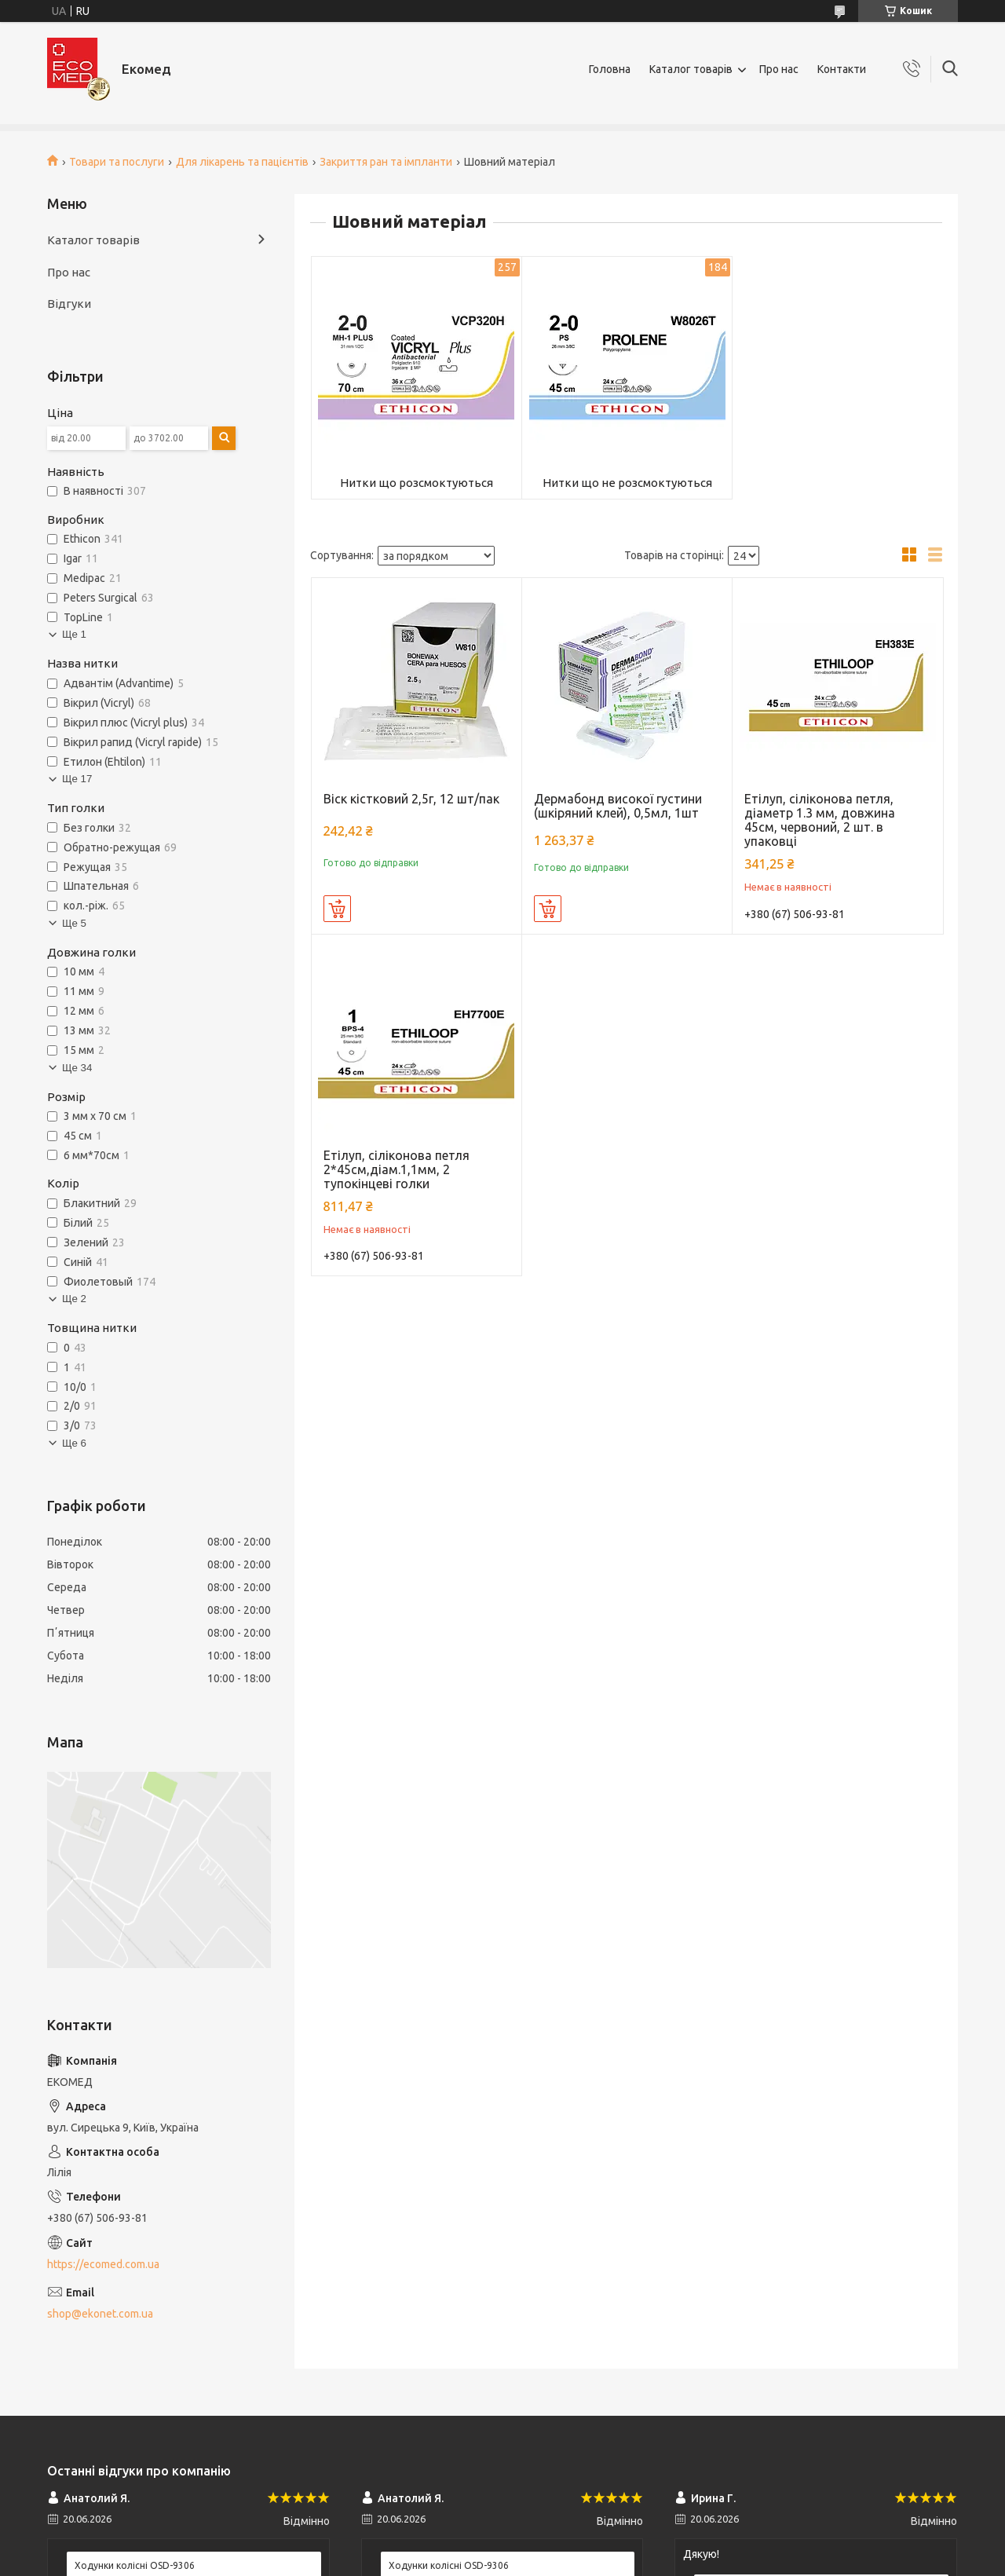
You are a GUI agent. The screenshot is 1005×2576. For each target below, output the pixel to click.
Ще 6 (74, 1443)
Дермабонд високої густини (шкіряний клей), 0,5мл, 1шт (618, 806)
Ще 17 (77, 779)
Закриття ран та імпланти (386, 162)
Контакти (841, 69)
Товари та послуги (116, 162)
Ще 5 (74, 923)
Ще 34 (77, 1068)
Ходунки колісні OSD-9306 (135, 2565)
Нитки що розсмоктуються (416, 482)
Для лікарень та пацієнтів (242, 162)
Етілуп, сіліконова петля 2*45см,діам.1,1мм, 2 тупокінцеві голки (396, 1169)
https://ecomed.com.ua (103, 2264)
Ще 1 (74, 634)
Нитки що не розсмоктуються (627, 482)
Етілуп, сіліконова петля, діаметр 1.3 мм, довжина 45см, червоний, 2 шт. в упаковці (819, 820)
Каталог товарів (691, 69)
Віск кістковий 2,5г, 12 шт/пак (411, 799)
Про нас (779, 69)
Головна (609, 69)
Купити (337, 908)
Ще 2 (74, 1298)
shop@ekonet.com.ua (100, 2313)
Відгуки (69, 303)
